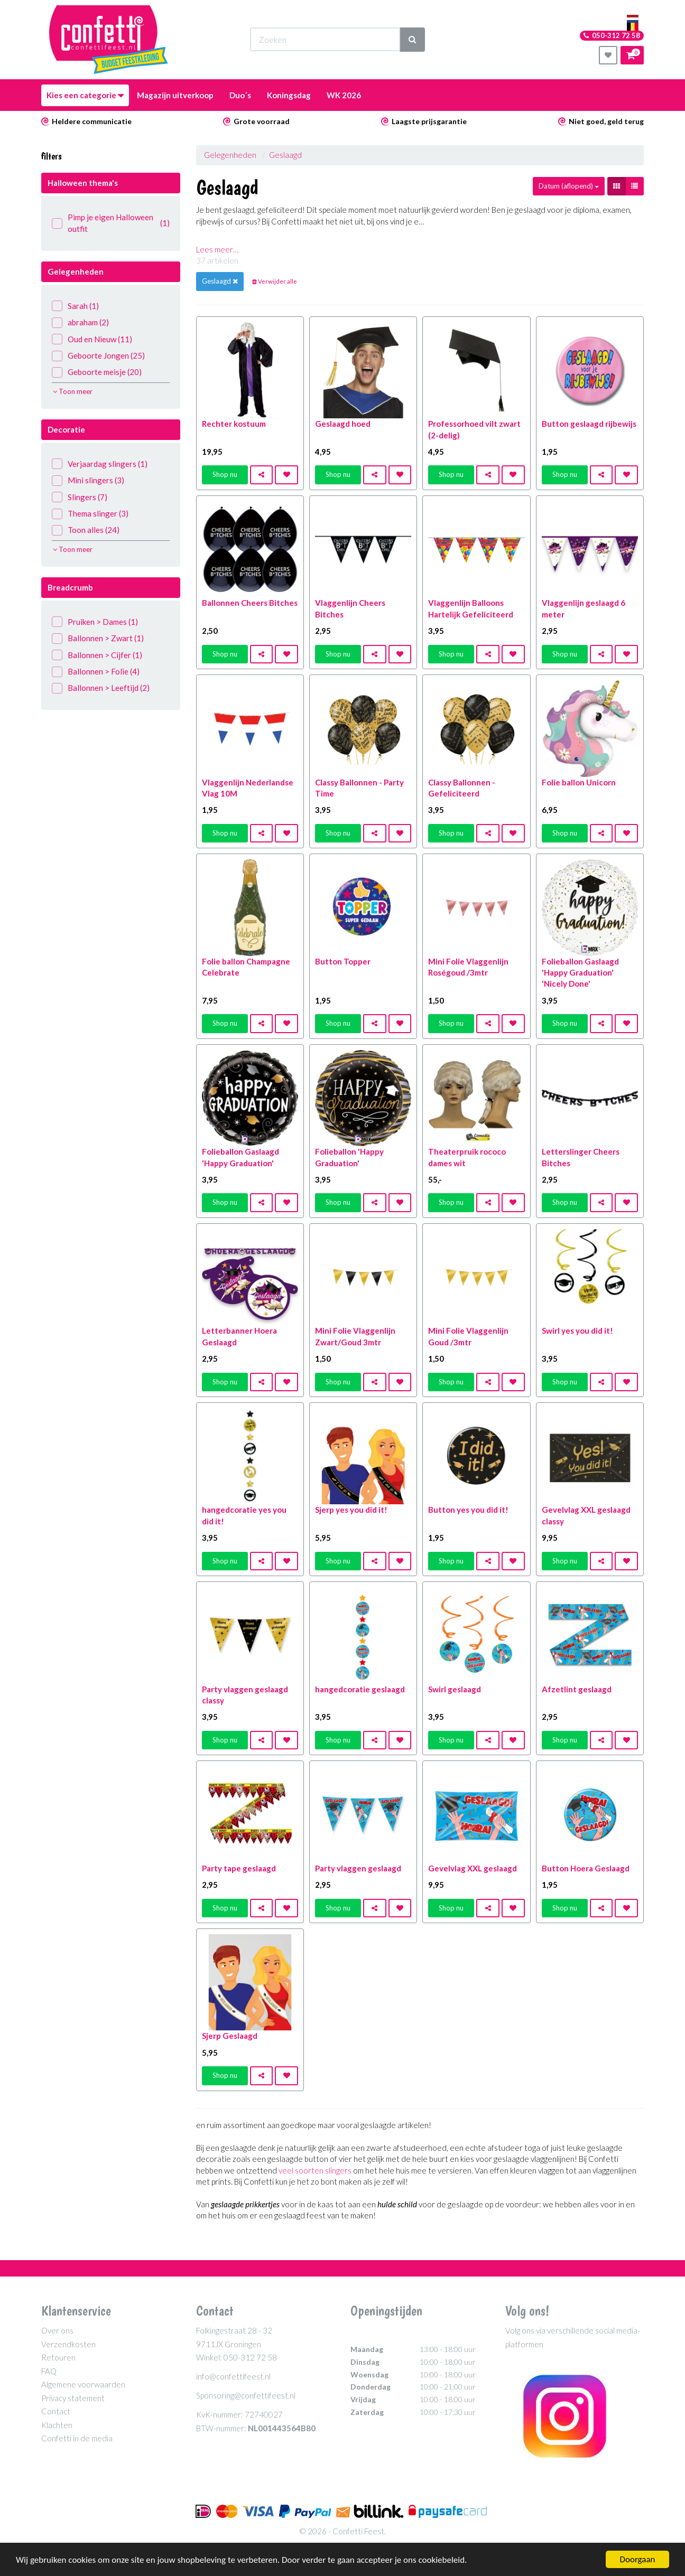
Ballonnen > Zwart (98, 638)
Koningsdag (289, 95)
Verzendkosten (68, 2344)
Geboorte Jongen (98, 355)
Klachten (56, 2425)
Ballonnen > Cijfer (97, 655)
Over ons (57, 2330)
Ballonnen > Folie (96, 671)
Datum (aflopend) (569, 186)
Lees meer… (217, 249)
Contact (55, 2411)
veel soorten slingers (315, 2170)
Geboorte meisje (97, 372)
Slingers (79, 497)
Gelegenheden (230, 155)
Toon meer (72, 391)
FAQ (49, 2371)
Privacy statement (73, 2398)
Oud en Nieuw (92, 339)
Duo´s (240, 95)
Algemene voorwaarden (83, 2384)
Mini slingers (88, 480)
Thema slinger (90, 513)
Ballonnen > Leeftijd (101, 688)
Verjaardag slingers (99, 464)
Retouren (58, 2357)
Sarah (75, 306)
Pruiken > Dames (95, 621)
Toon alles (85, 530)
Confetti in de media (77, 2438)
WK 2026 (344, 95)
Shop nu (224, 474)
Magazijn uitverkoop (175, 95)
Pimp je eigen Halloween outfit (111, 222)
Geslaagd (285, 155)
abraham (80, 322)
